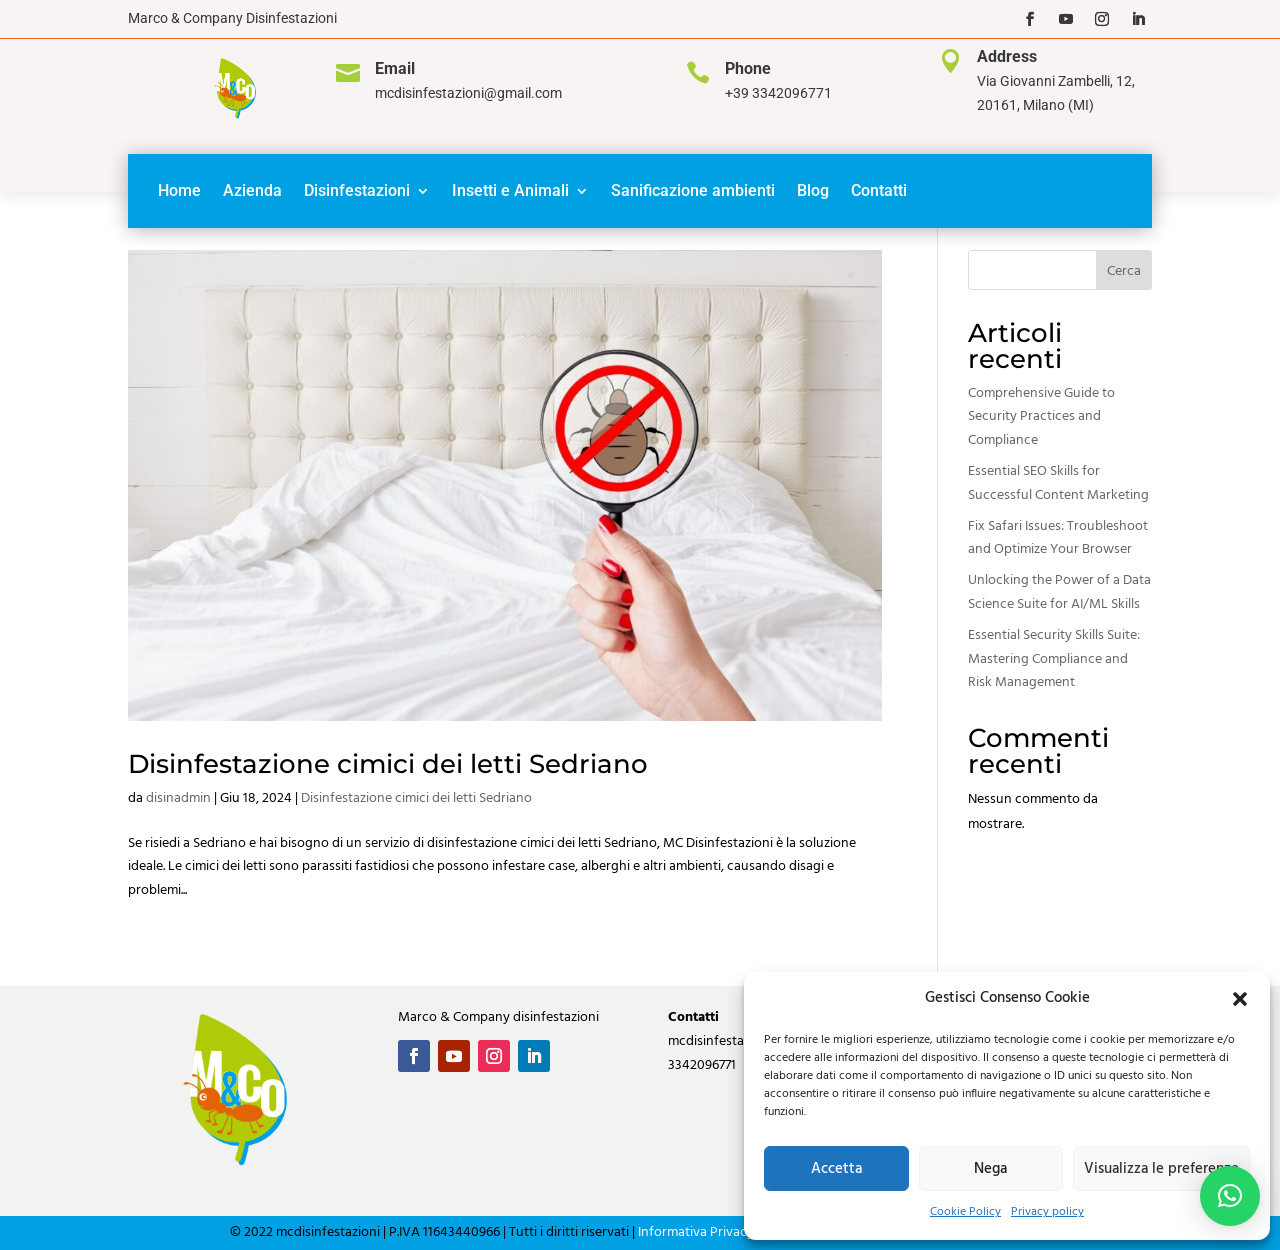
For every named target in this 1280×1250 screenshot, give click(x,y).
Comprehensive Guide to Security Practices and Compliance (1041, 417)
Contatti (879, 190)
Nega (990, 1169)
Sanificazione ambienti (693, 190)
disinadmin (178, 798)
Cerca (1124, 271)
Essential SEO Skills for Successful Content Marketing (1058, 483)
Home (179, 190)
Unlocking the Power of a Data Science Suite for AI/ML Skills (1059, 592)
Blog (813, 190)
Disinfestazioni (357, 190)
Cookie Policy (965, 1212)
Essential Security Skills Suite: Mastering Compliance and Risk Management (1054, 659)
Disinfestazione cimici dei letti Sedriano (388, 764)
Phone (748, 68)
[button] (1240, 999)
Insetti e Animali (510, 190)
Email (395, 68)
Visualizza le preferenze (1161, 1169)
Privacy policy (1047, 1212)
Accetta (836, 1169)
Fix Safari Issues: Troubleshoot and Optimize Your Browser (1058, 538)
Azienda (252, 190)
